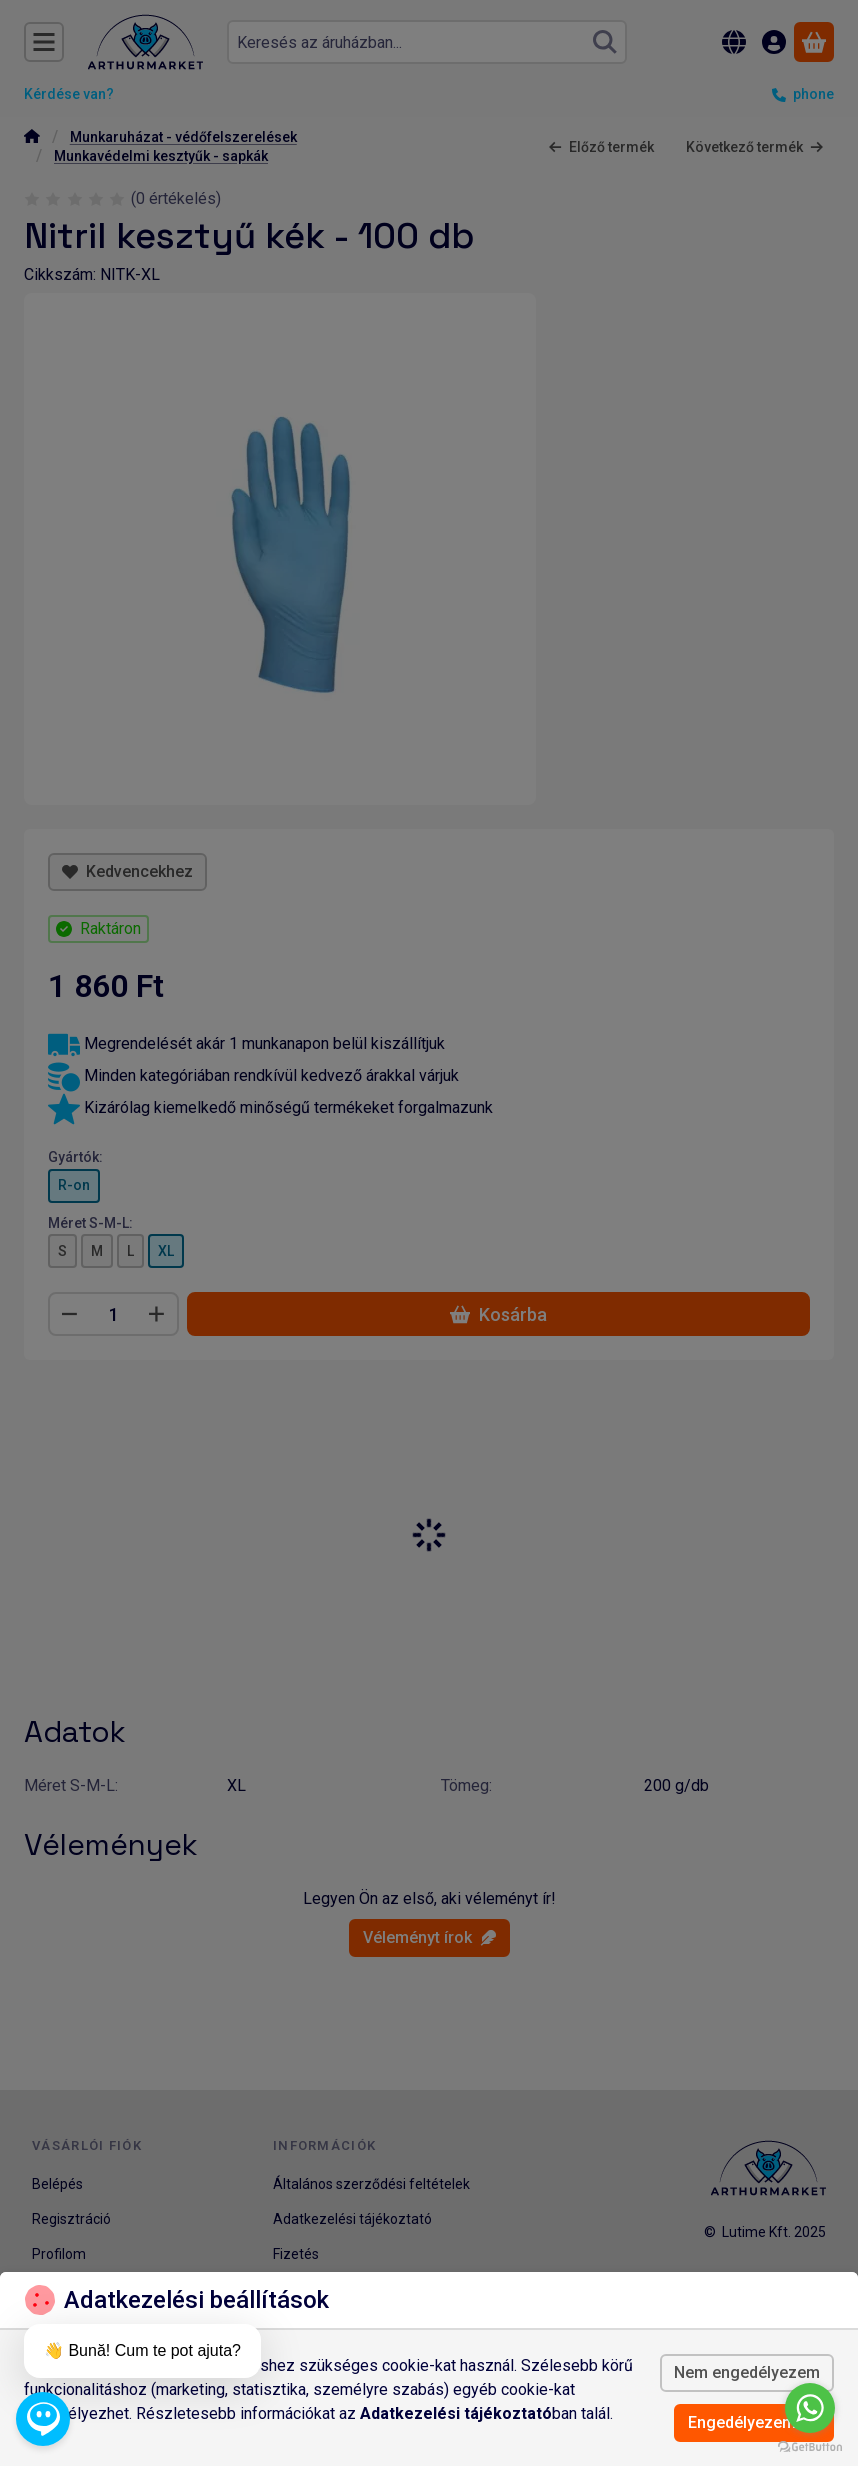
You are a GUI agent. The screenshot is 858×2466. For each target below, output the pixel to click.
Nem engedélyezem (747, 2372)
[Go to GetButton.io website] (810, 2446)
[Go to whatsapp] (810, 2408)
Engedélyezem (754, 2422)
